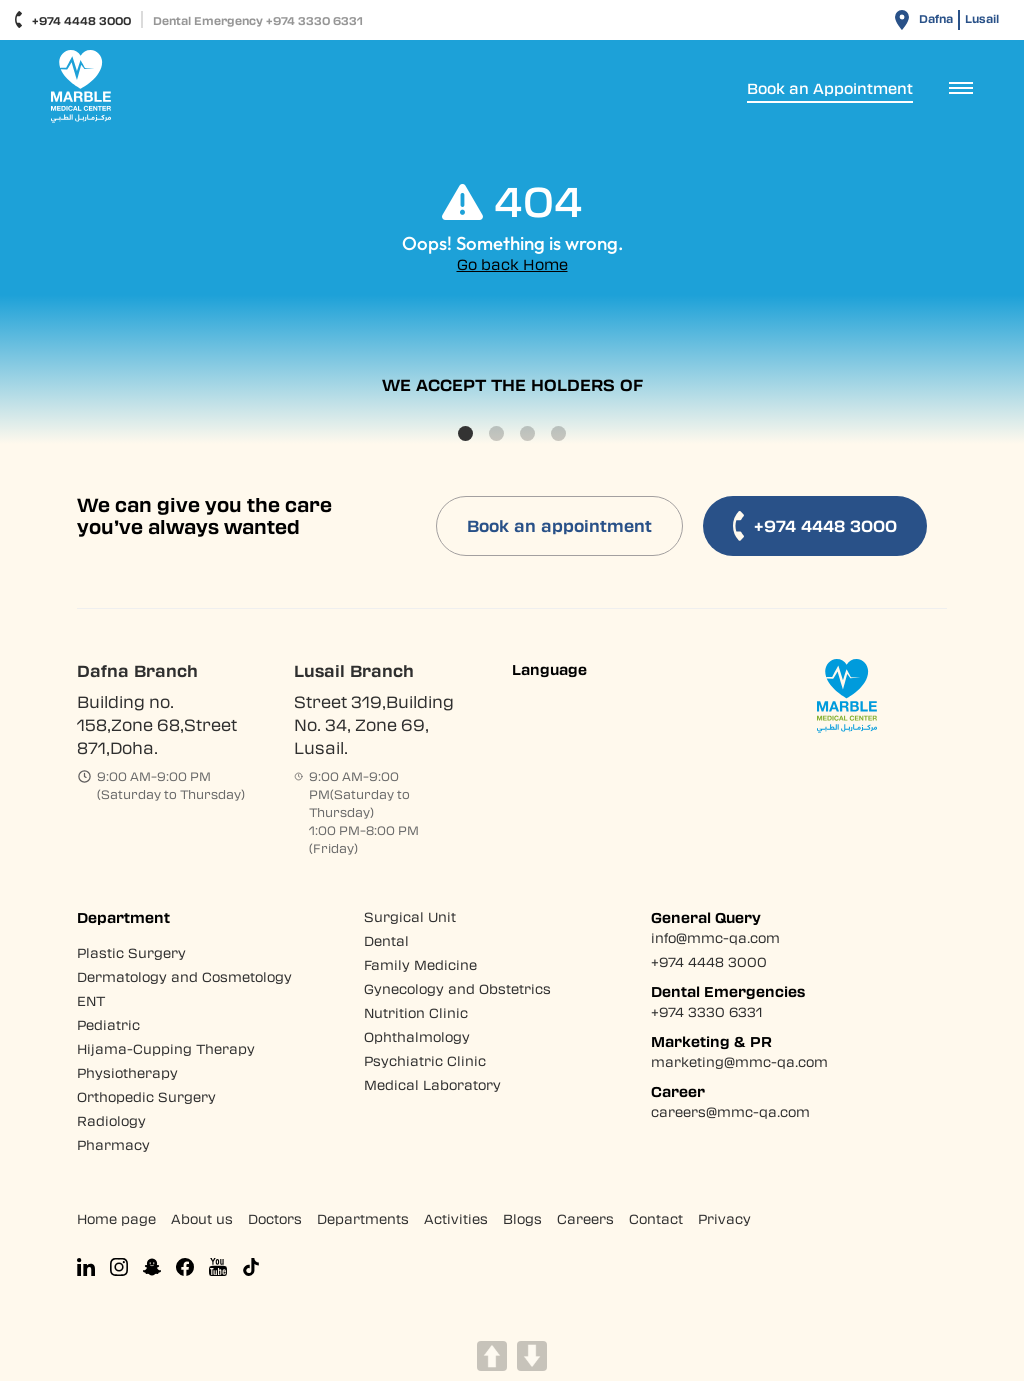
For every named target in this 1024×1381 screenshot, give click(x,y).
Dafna (936, 18)
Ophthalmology (417, 1036)
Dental (386, 940)
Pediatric (108, 1024)
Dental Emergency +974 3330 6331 (258, 20)
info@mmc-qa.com (715, 937)
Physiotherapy (127, 1072)
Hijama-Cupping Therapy (166, 1048)
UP (492, 1356)
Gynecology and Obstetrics (457, 988)
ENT (91, 1000)
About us (202, 1218)
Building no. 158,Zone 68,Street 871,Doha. (157, 724)
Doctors (275, 1218)
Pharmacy (113, 1144)
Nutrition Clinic (416, 1012)
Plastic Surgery (131, 952)
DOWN (532, 1356)
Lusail (982, 18)
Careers (585, 1218)
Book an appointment (559, 525)
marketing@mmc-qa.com (739, 1061)
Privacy (724, 1218)
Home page (116, 1218)
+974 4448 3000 (72, 19)
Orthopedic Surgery (146, 1096)
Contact (656, 1218)
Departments (363, 1218)
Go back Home (512, 264)
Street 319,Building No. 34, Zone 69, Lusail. (374, 724)
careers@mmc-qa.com (730, 1111)
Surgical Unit (410, 916)
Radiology (111, 1120)
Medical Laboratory (432, 1084)
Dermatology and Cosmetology (184, 976)
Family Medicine (420, 964)
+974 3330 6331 (706, 1011)
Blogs (522, 1218)
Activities (456, 1218)
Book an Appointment (830, 88)
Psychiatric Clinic (425, 1060)
